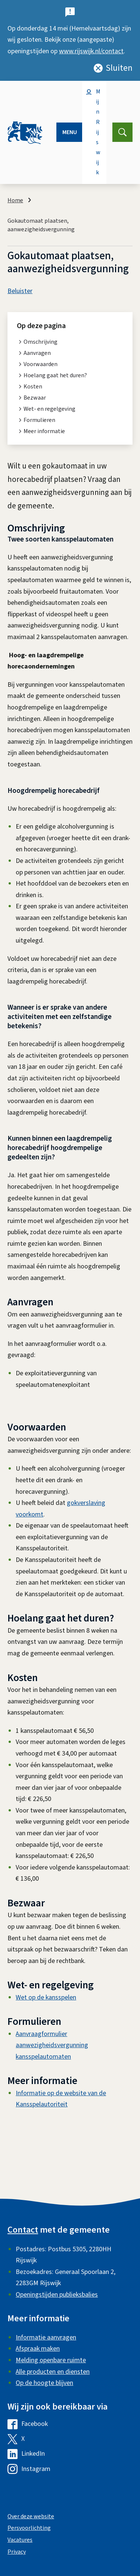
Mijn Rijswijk (98, 132)
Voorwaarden (40, 364)
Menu (69, 132)
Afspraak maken (38, 2348)
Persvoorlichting (29, 2528)
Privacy (16, 2552)
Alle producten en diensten (53, 2371)
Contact (22, 2229)
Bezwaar (35, 398)
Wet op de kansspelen (46, 1997)
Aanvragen (37, 353)
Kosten (33, 386)
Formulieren (39, 420)
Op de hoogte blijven (44, 2383)
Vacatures (19, 2540)
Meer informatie (44, 431)
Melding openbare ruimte (51, 2360)
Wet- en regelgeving (49, 409)
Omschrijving (40, 342)
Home (15, 200)
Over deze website (30, 2516)
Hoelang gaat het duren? (55, 375)
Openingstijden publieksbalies (57, 2294)
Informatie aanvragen (46, 2337)
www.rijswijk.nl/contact (91, 51)
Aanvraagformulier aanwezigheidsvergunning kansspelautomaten (52, 2045)
